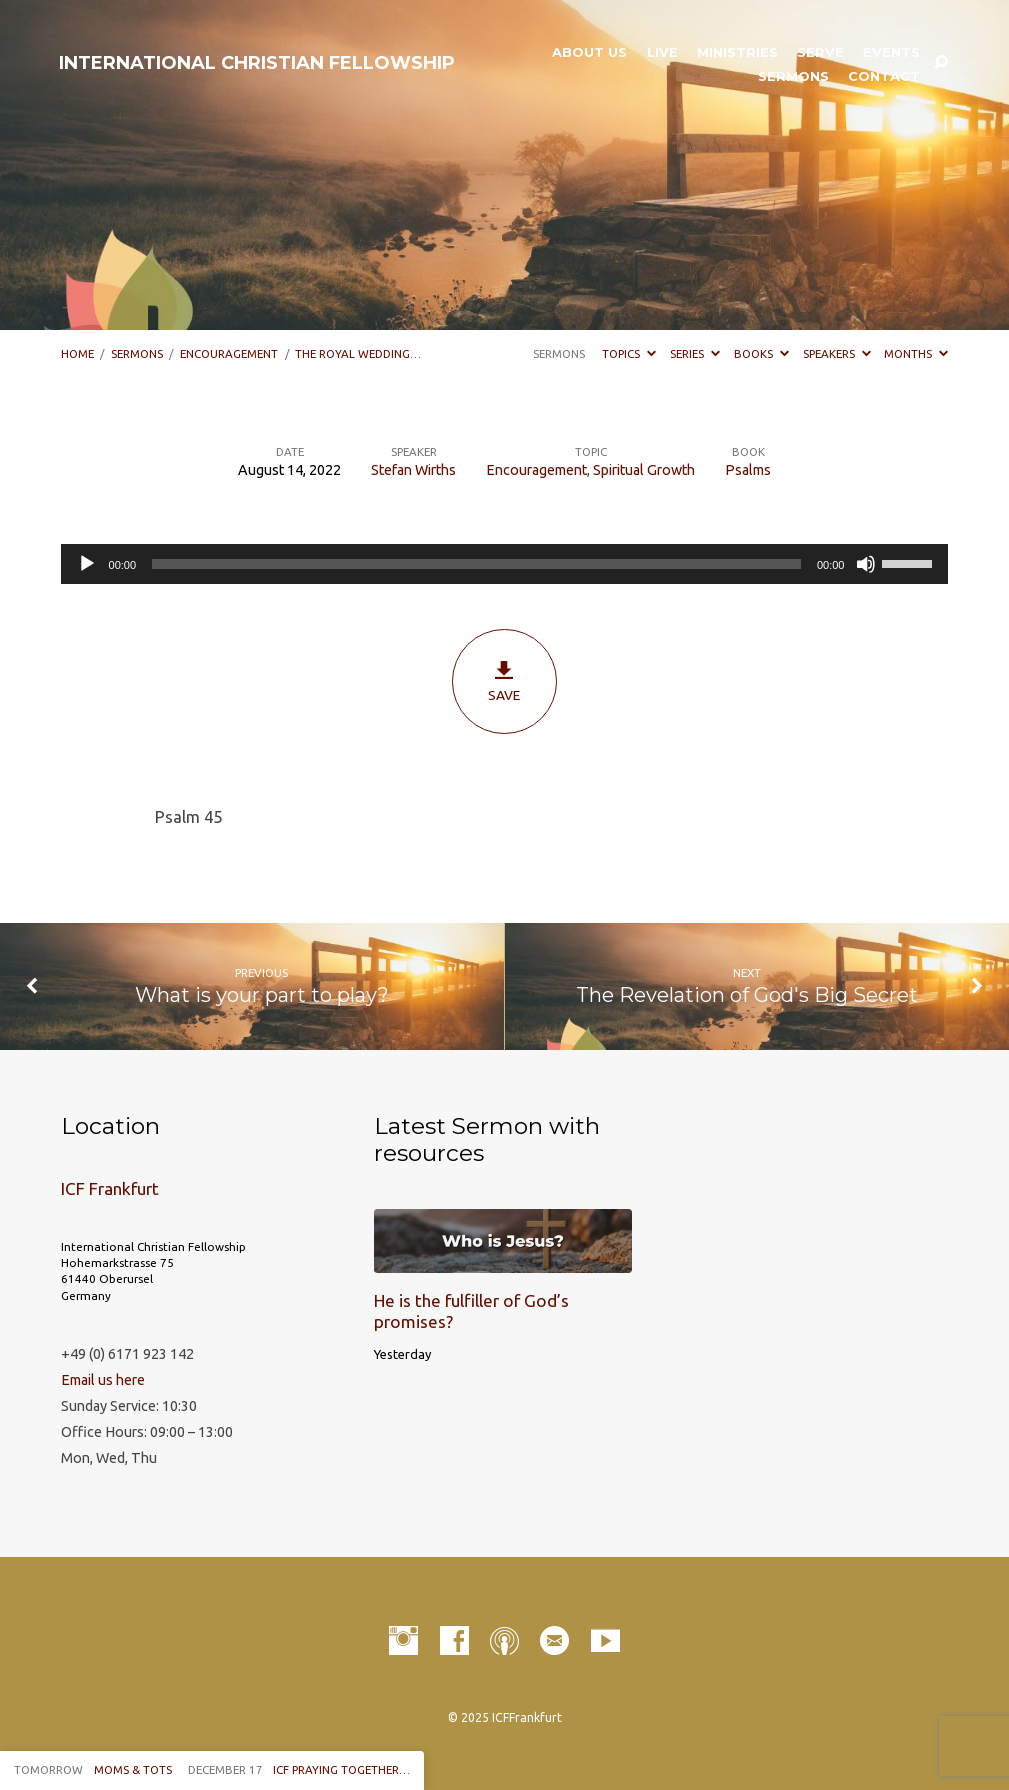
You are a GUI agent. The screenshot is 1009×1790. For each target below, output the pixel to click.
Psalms (748, 470)
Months (916, 353)
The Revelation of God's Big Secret (747, 994)
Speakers (837, 353)
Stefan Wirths (413, 470)
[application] (505, 564)
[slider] (476, 564)
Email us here (103, 1380)
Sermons (793, 76)
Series (695, 353)
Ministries (737, 52)
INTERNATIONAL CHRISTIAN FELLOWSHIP (257, 63)
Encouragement (229, 353)
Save (504, 681)
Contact (884, 76)
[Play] (87, 564)
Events (891, 52)
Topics (629, 353)
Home (77, 353)
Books (761, 353)
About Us (589, 52)
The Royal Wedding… (358, 353)
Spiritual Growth (644, 470)
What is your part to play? (262, 994)
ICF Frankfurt (110, 1188)
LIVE (662, 52)
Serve (820, 52)
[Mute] (866, 564)
